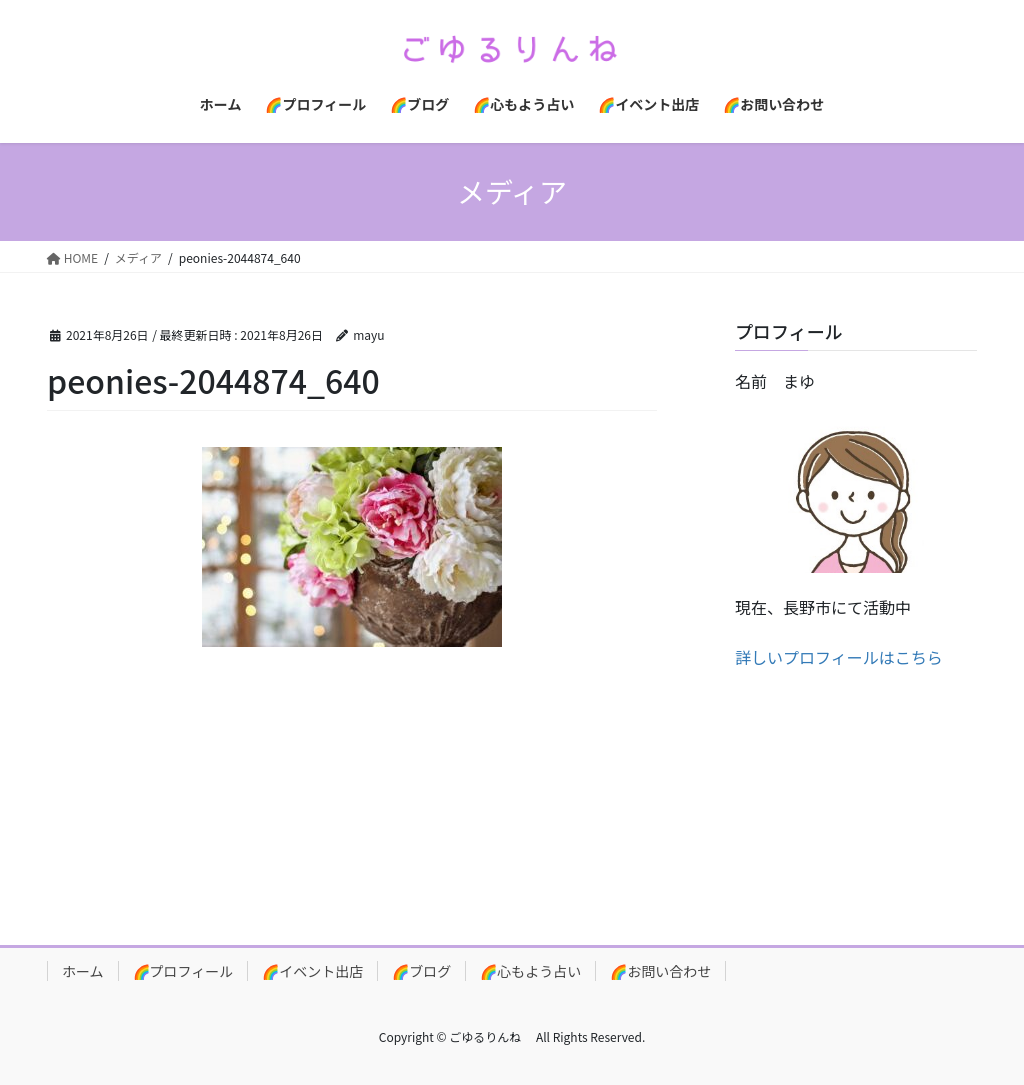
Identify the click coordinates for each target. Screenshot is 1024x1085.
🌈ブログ (421, 971)
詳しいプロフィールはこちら (839, 657)
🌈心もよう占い (530, 971)
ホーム (83, 971)
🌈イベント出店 (312, 971)
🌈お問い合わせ (660, 971)
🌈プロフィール (183, 971)
